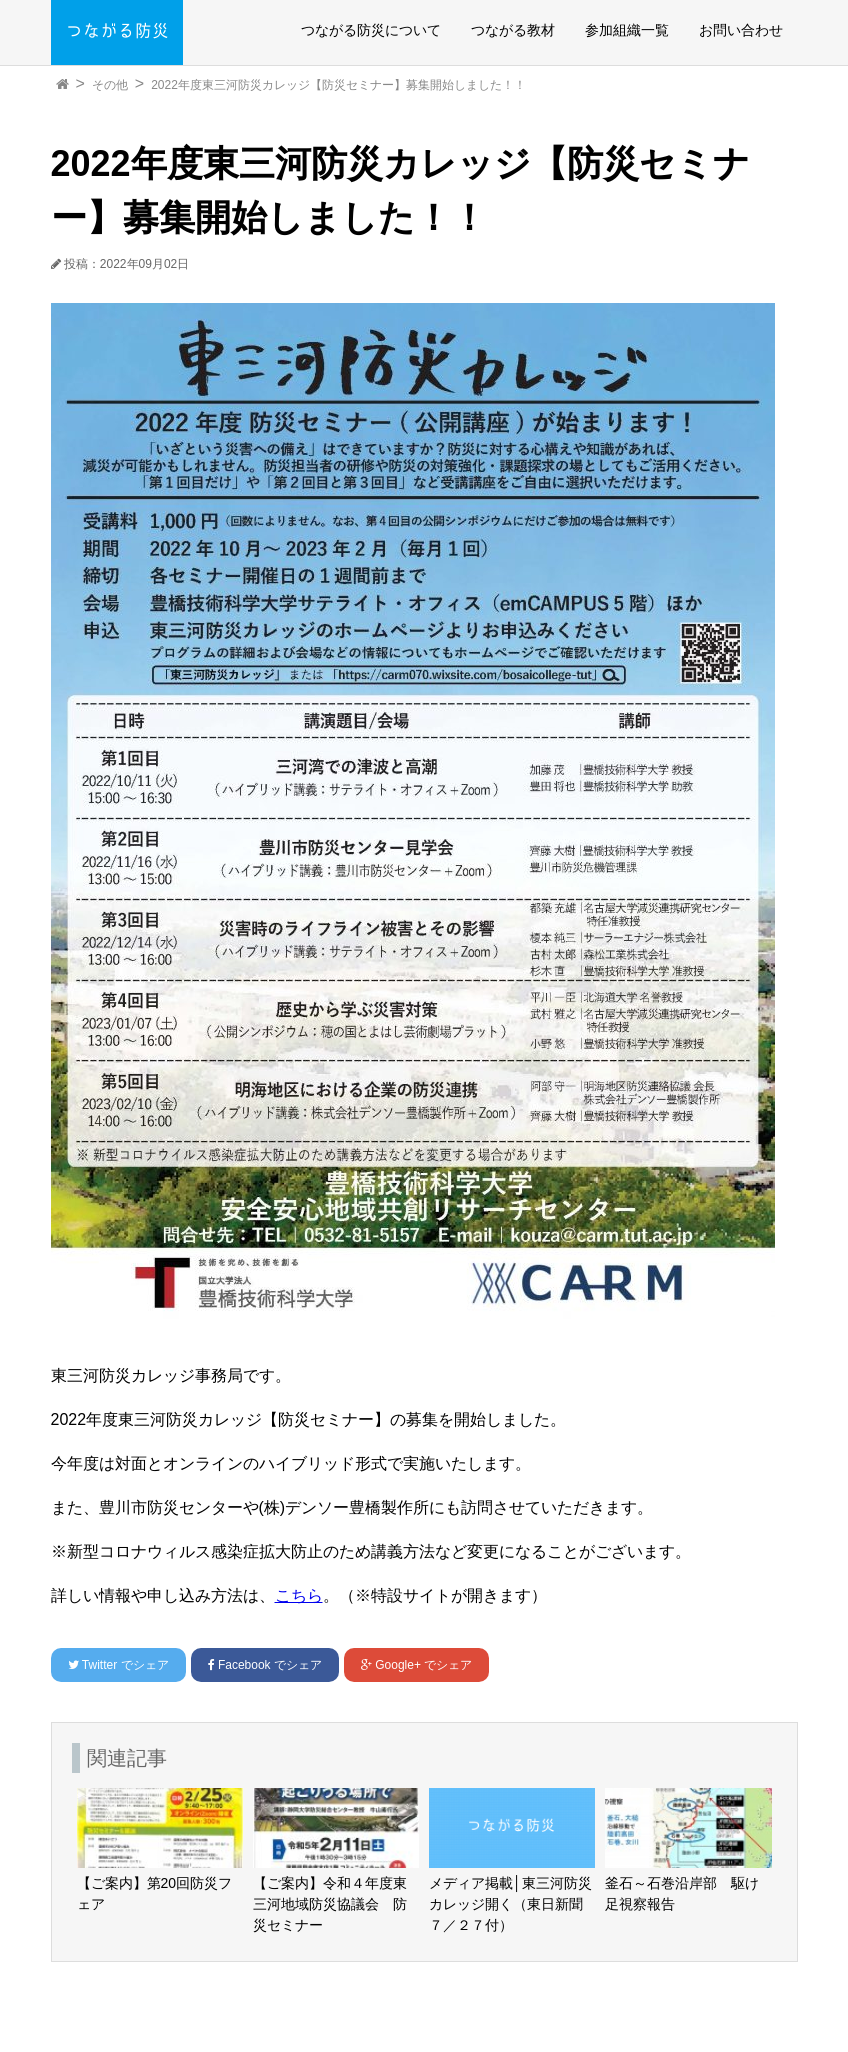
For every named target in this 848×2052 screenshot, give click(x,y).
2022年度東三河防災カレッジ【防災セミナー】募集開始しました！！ (338, 85)
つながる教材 (513, 30)
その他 (110, 85)
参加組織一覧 (627, 30)
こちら (299, 1595)
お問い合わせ (741, 30)
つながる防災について (371, 30)
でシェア (118, 1665)
